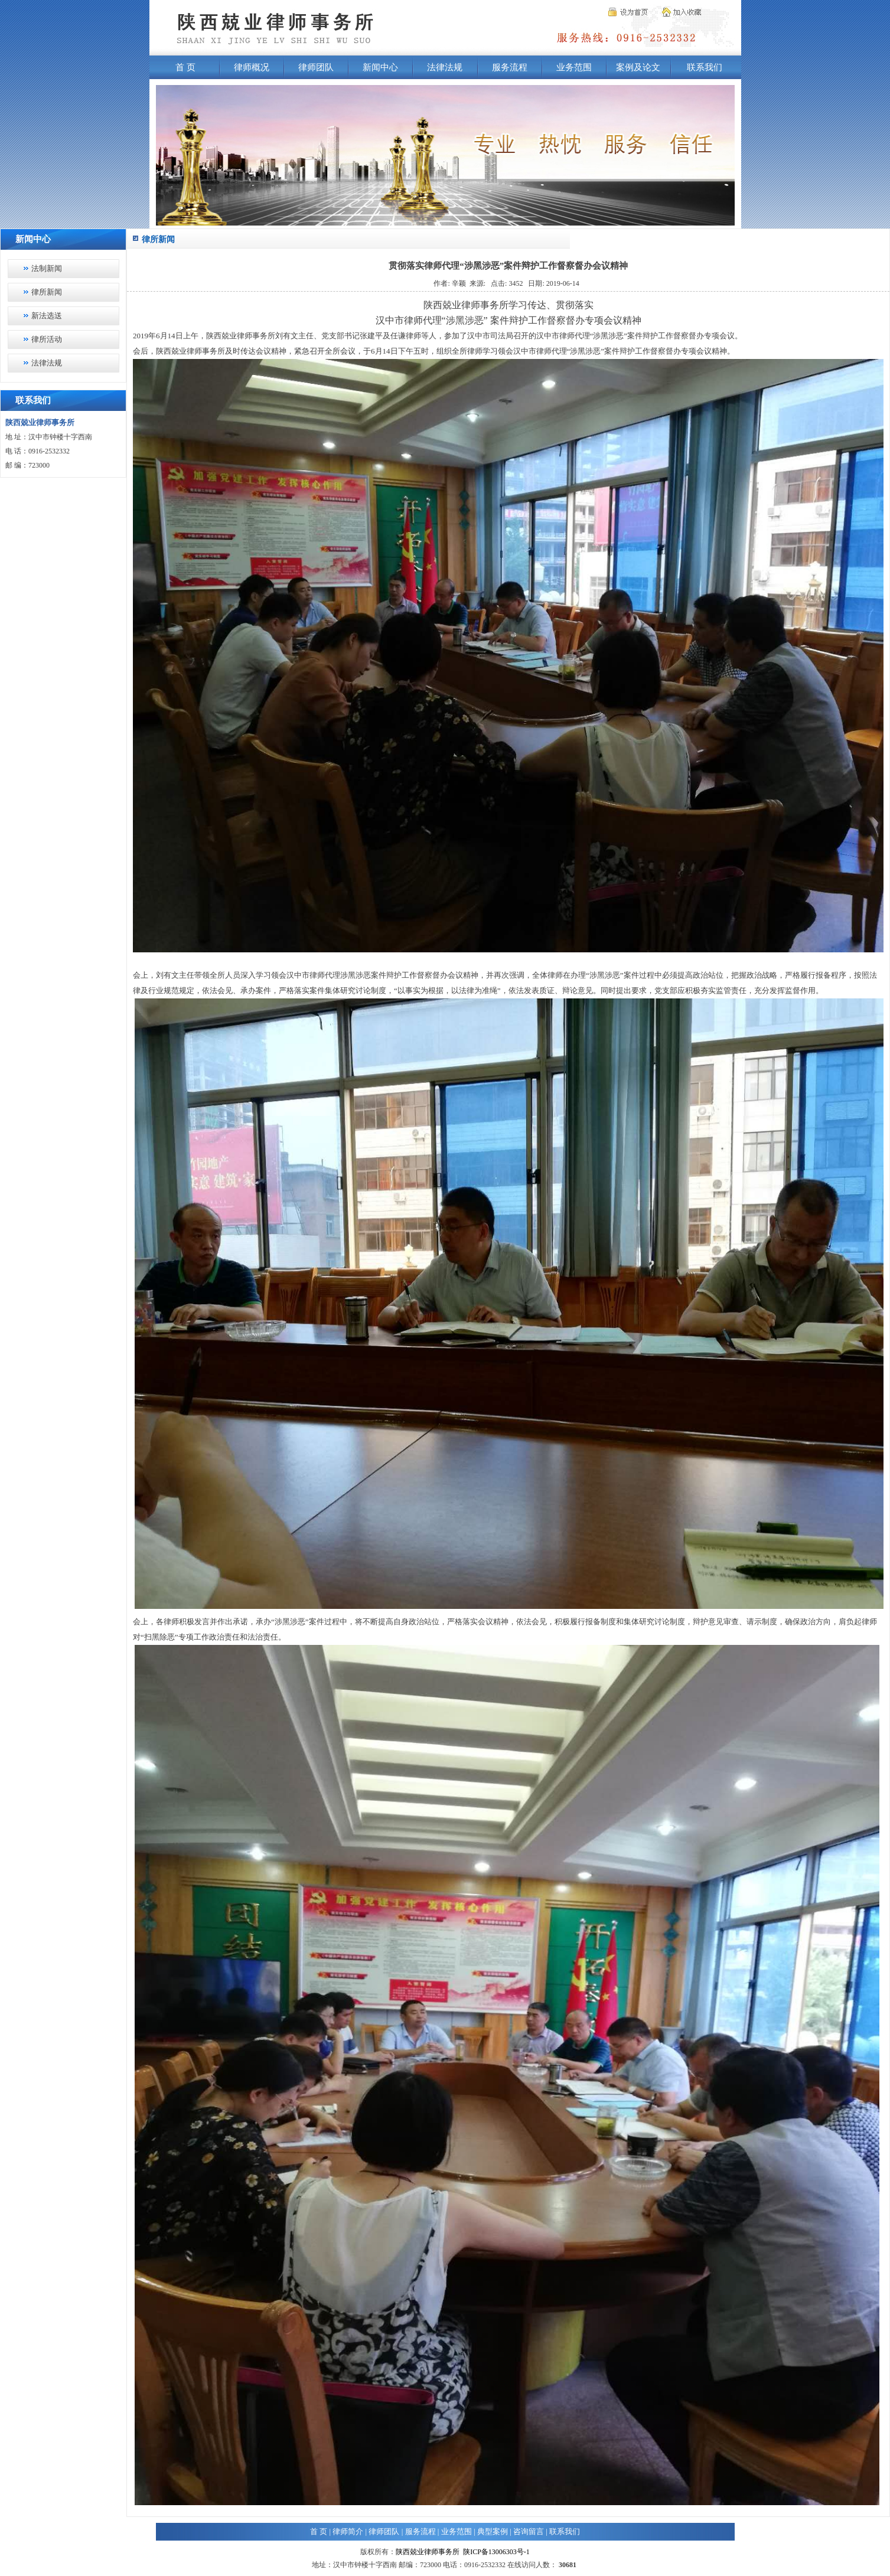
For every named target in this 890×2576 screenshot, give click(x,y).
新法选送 (46, 315)
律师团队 (316, 67)
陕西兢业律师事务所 (427, 2552)
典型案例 (492, 2531)
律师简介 (347, 2531)
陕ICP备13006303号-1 (496, 2552)
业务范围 (574, 67)
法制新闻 (46, 268)
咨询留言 (528, 2531)
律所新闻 (46, 292)
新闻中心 (380, 67)
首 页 (185, 67)
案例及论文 (638, 67)
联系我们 (704, 67)
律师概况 (251, 67)
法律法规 (444, 67)
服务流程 (509, 67)
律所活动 (46, 339)
